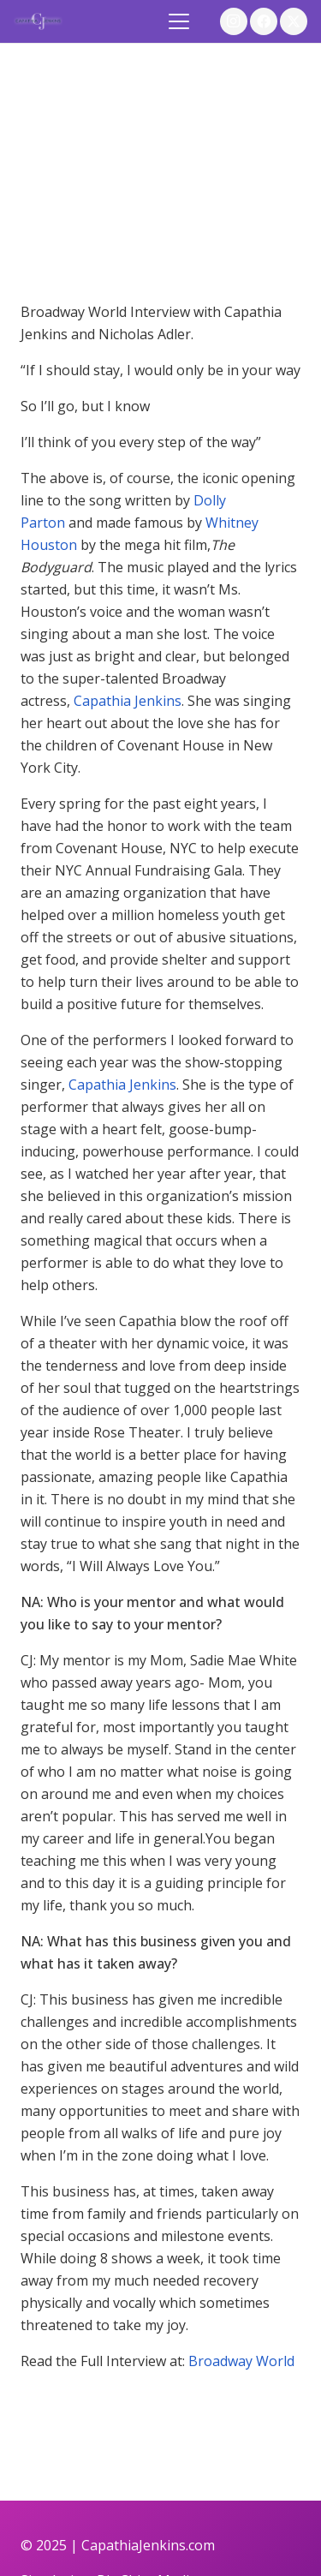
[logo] (38, 21)
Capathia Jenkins (127, 700)
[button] (179, 21)
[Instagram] (233, 21)
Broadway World (241, 2361)
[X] (293, 21)
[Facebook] (263, 21)
